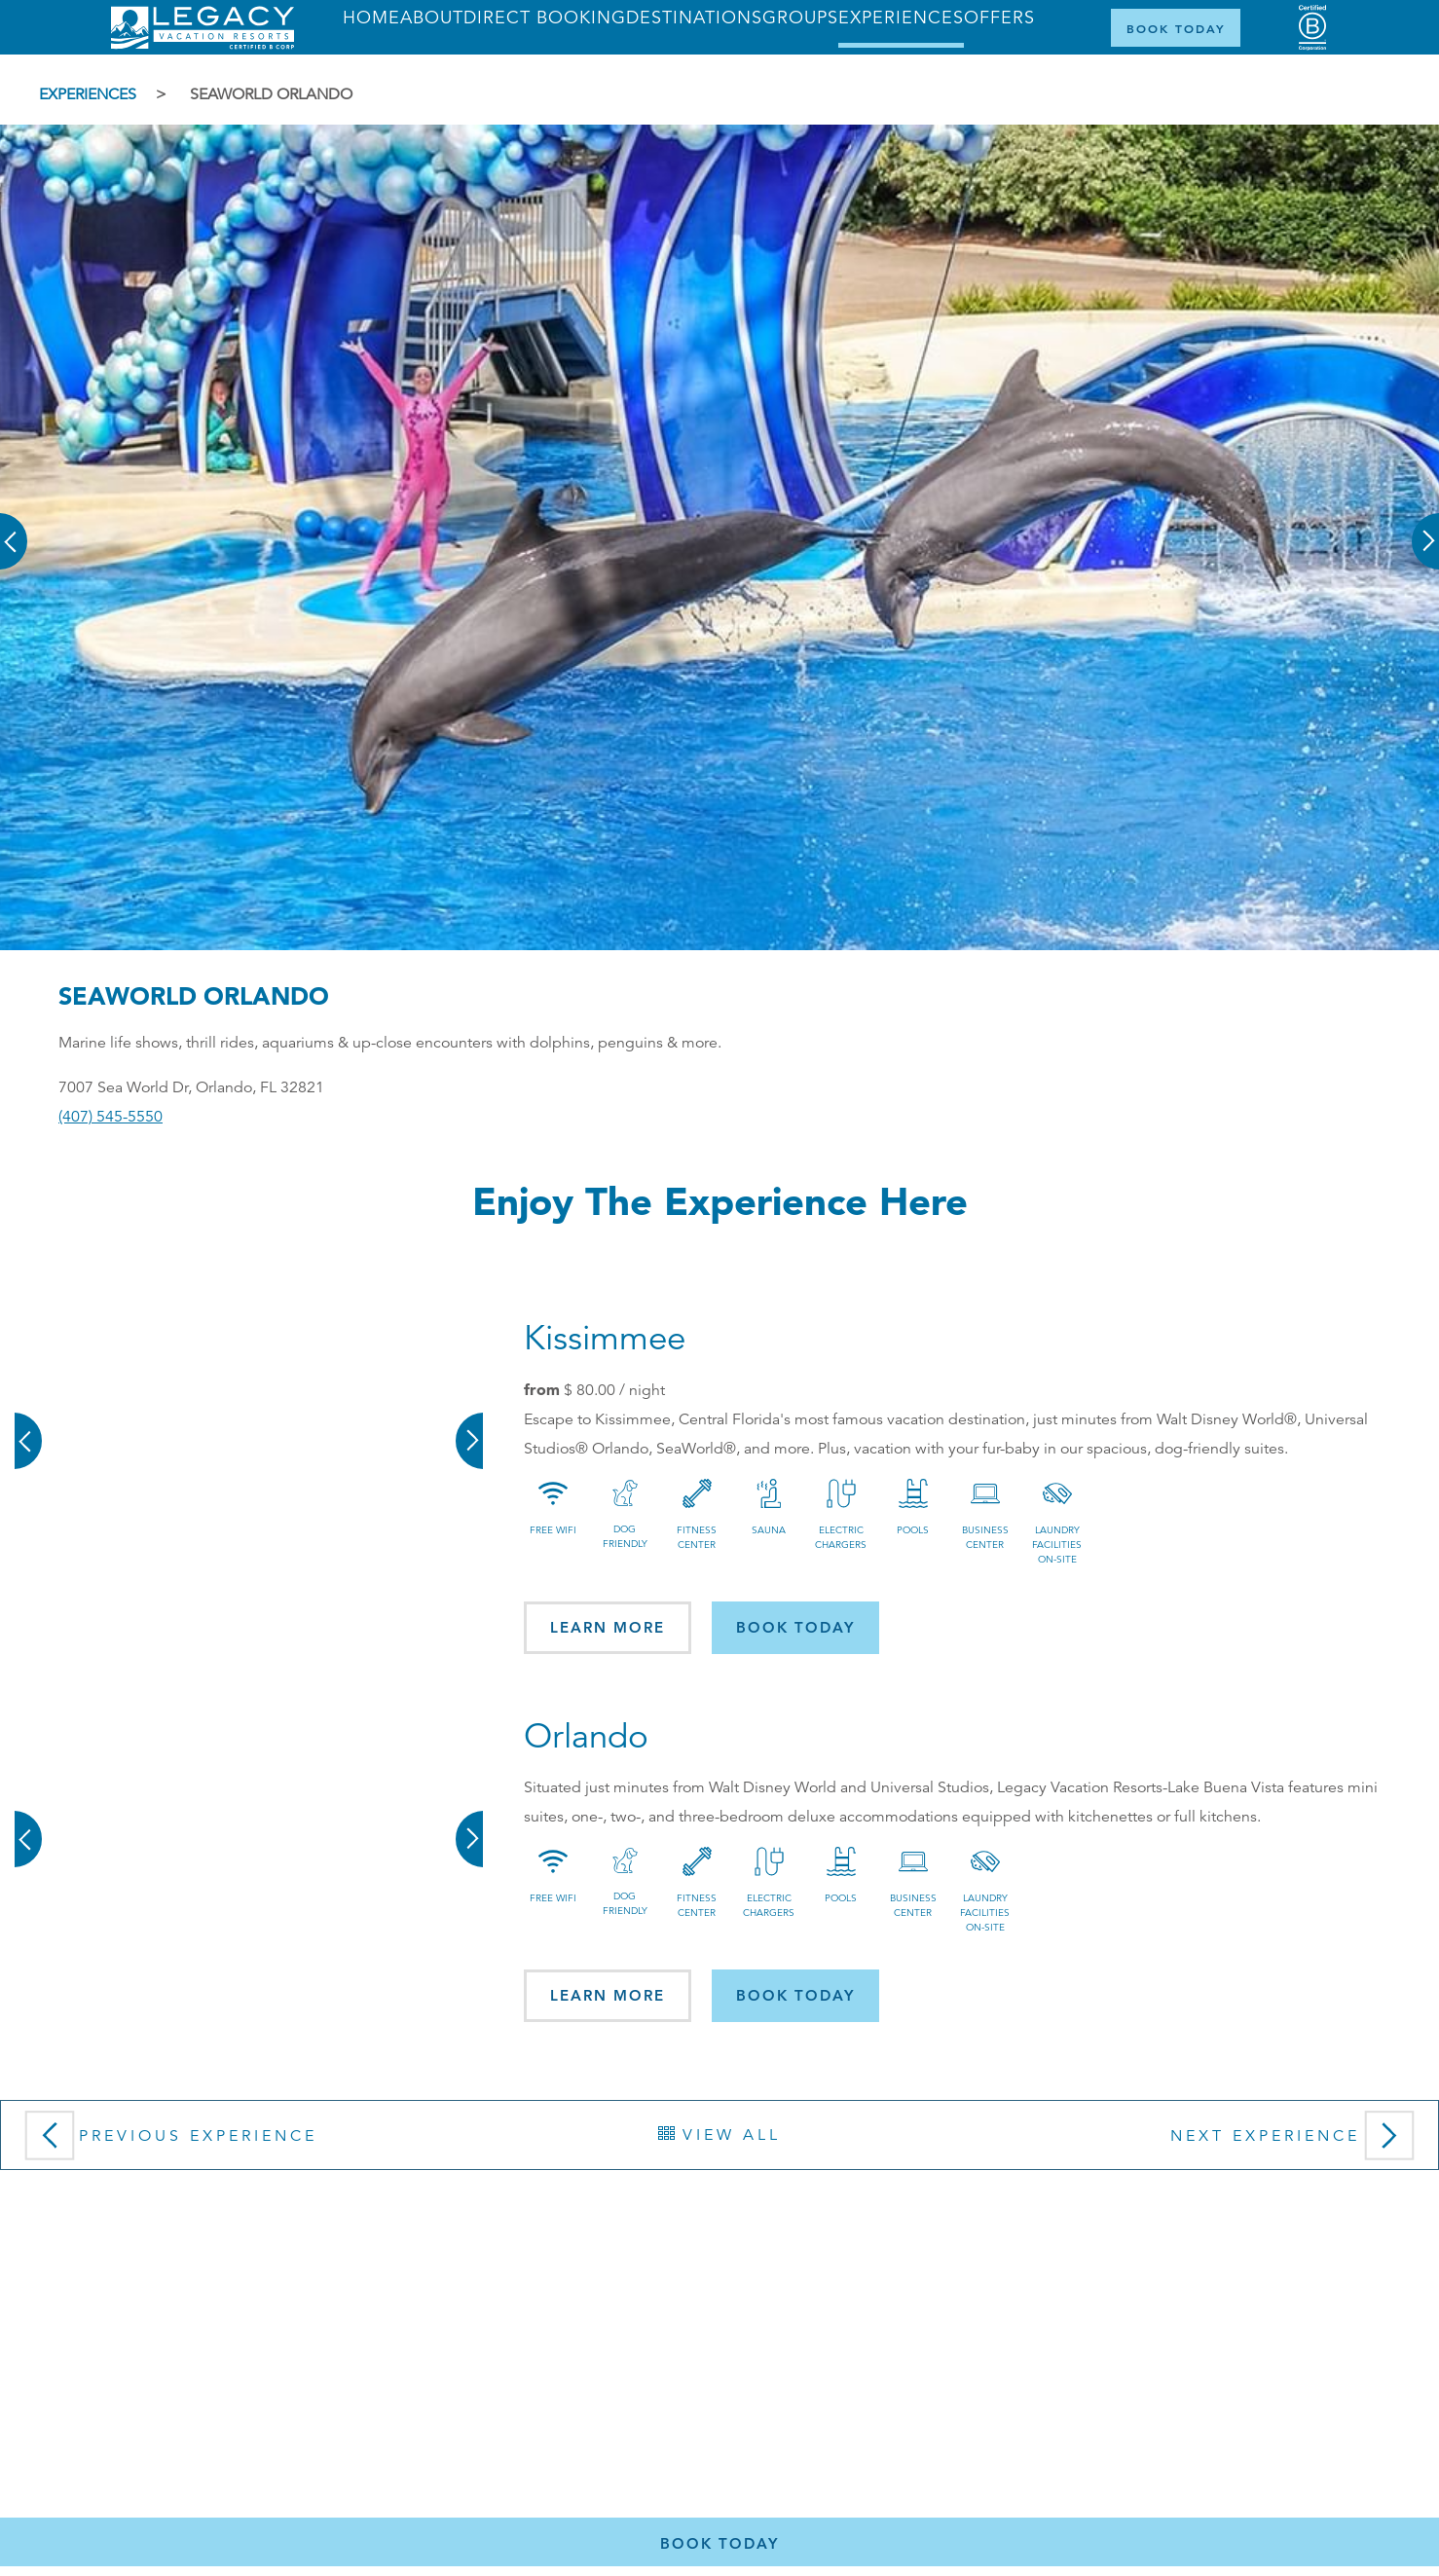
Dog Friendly (625, 1536)
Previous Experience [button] (166, 2142)
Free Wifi (553, 1530)
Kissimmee (604, 1338)
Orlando (586, 1736)
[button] (14, 527)
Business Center (985, 1537)
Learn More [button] (607, 1627)
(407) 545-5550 (110, 1116)
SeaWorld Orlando (271, 94)
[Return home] (202, 45)
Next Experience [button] (1296, 2142)
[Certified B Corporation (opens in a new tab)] (1312, 28)
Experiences (87, 94)
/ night (614, 1390)
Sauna (769, 1530)
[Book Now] (1175, 28)
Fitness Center (697, 1537)
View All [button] (719, 2135)
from (542, 1389)
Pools (913, 1530)
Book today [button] (795, 1627)
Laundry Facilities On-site (1057, 1544)
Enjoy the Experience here (720, 1201)
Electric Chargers (841, 1537)
